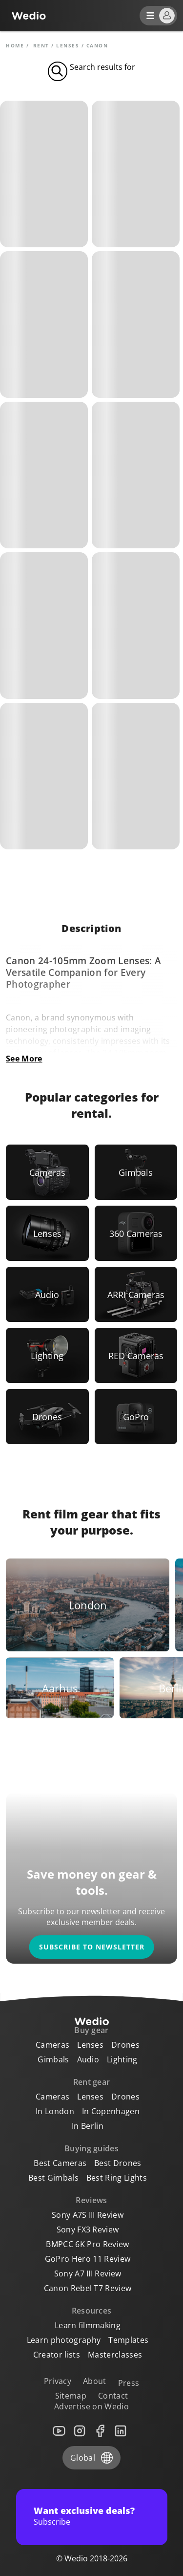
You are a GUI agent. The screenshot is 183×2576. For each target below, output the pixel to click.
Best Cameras (60, 2163)
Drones (125, 2044)
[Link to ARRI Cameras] (136, 1294)
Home (15, 45)
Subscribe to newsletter (91, 1946)
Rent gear (91, 2082)
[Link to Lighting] (47, 1355)
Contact (113, 2395)
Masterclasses (115, 2354)
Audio (88, 2059)
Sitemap (70, 2395)
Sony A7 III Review (88, 2273)
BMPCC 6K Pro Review (87, 2244)
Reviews (91, 2200)
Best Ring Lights (116, 2177)
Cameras (52, 2044)
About (94, 2381)
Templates (128, 2340)
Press (129, 2383)
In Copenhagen (111, 2111)
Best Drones (118, 2163)
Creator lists (56, 2354)
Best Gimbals (53, 2177)
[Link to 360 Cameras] (136, 1233)
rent (41, 45)
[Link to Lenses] (47, 1233)
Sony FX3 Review (88, 2229)
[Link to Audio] (47, 1294)
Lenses (67, 45)
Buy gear (91, 2030)
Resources (92, 2310)
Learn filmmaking (88, 2325)
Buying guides (91, 2148)
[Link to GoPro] (136, 1416)
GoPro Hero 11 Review (87, 2258)
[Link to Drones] (47, 1416)
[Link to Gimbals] (136, 1172)
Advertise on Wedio (91, 2406)
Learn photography (64, 2340)
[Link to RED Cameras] (136, 1355)
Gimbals (53, 2059)
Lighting (122, 2059)
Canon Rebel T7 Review (88, 2288)
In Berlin (87, 2126)
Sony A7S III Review (87, 2214)
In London (55, 2111)
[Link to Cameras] (47, 1172)
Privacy (57, 2381)
